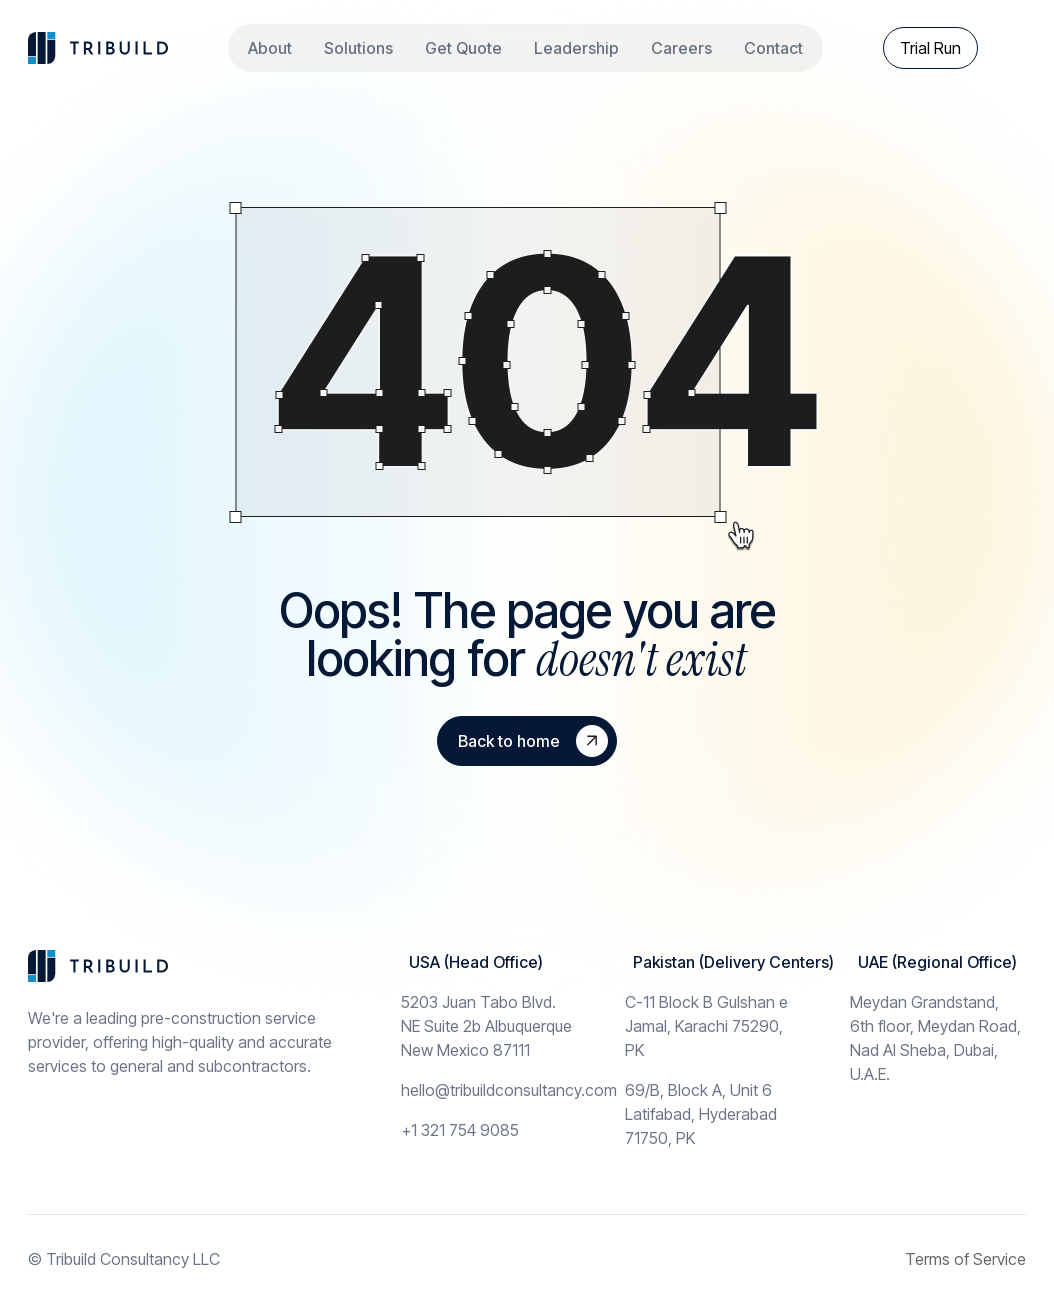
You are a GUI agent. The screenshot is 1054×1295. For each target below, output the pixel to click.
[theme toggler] (1010, 48)
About (270, 48)
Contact (773, 48)
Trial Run (930, 48)
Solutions (358, 48)
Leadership (576, 48)
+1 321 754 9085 (460, 1130)
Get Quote (463, 48)
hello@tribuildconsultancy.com (509, 1090)
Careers (681, 48)
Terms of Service (965, 1259)
